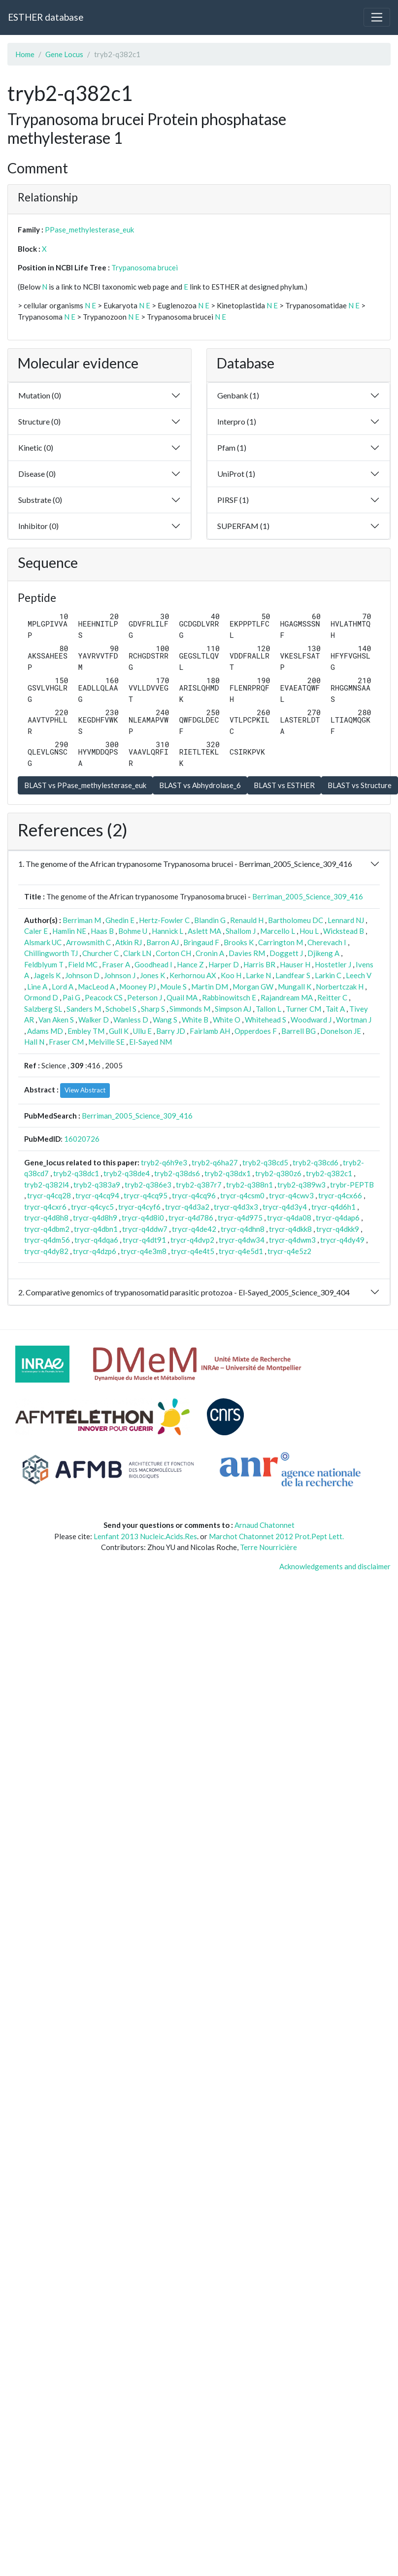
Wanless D (130, 1019)
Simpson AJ (233, 1008)
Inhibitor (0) (38, 525)
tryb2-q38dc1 (76, 1173)
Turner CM (303, 1008)
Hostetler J (333, 964)
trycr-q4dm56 (47, 1239)
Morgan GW (252, 986)
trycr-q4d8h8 (46, 1217)
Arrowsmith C (88, 942)
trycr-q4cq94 (97, 1195)
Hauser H (295, 964)
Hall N (34, 1041)
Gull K (119, 1030)
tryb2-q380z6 (278, 1173)
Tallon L (268, 1008)
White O (226, 1019)
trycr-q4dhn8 (243, 1228)
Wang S (165, 1019)
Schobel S (120, 1008)
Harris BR (259, 964)
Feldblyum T (44, 964)
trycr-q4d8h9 (95, 1217)
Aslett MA (204, 930)
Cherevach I (326, 942)
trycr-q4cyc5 (92, 1206)
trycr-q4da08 (289, 1217)
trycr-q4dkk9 (337, 1228)
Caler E (36, 930)
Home (24, 54)
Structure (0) (39, 421)
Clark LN (137, 953)
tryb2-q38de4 (126, 1173)
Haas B (102, 930)
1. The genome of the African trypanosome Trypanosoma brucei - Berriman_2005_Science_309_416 (185, 863)
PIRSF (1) (233, 499)
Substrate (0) (40, 499)
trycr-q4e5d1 (241, 1251)
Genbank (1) (238, 395)
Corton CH (173, 953)
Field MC (83, 964)
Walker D (93, 1019)
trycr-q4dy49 (342, 1239)
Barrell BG (298, 1030)
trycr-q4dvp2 (192, 1239)
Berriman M (82, 920)
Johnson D (82, 975)
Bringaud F (201, 942)
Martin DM (209, 986)
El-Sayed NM (150, 1041)
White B (195, 1019)
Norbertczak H (340, 986)
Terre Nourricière (268, 1547)
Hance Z (190, 964)
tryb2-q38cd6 (315, 1162)
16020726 (82, 1138)
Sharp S (153, 1008)
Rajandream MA (287, 997)
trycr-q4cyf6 (139, 1206)
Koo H (231, 975)
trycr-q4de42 (194, 1228)
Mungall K (294, 986)
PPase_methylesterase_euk (89, 229)
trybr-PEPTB (352, 1184)
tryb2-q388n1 (249, 1184)
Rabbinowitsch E (229, 997)
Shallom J (241, 930)
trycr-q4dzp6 (94, 1251)
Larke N (258, 975)
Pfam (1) (231, 447)
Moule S (173, 986)
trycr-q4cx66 (340, 1195)
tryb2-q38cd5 (265, 1162)
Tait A (335, 1008)
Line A (37, 986)
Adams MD (45, 1030)
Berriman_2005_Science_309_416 (307, 896)
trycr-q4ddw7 (144, 1228)
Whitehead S (265, 1019)
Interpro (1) (236, 421)
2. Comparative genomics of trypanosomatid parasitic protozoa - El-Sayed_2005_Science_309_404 (184, 1292)
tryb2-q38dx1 (227, 1173)
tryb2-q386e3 (148, 1184)
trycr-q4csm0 (242, 1195)
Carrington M (280, 942)
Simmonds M (189, 1008)
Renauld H (247, 920)
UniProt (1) (236, 473)
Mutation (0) (39, 395)
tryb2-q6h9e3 (164, 1162)
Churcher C (100, 953)
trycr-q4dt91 (144, 1239)
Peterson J (144, 997)
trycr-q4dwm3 (292, 1239)
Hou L (309, 930)
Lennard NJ (346, 920)
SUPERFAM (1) (243, 525)
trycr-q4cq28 (49, 1195)
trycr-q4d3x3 (236, 1206)
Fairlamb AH (210, 1030)
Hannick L (167, 930)
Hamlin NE (69, 930)
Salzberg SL (43, 1008)
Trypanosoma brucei (144, 267)
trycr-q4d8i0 (143, 1217)
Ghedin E (119, 920)
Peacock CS (104, 997)
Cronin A (210, 953)
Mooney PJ (137, 986)
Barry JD (170, 1030)
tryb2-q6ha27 (215, 1162)
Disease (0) (37, 473)
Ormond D (41, 997)
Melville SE (106, 1041)
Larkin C (328, 975)
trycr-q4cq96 (194, 1195)
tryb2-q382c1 (329, 1173)
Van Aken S (56, 1019)
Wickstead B (343, 930)
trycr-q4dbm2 (46, 1228)
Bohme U (132, 930)
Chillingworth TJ (51, 953)
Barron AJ (162, 942)
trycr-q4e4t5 (192, 1251)
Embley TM (85, 1030)
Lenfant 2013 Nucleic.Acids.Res (145, 1536)
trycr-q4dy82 (46, 1251)
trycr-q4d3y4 (285, 1206)
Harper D (223, 964)
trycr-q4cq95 (145, 1195)
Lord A (62, 986)
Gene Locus (64, 54)
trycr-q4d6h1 (333, 1206)
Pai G (71, 997)
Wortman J (353, 1019)
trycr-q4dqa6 (96, 1239)
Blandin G (210, 920)
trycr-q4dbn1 (96, 1228)
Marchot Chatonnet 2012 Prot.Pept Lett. (276, 1536)
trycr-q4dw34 (242, 1239)
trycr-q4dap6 (338, 1217)
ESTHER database (45, 17)
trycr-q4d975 (240, 1217)
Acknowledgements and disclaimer (335, 1566)
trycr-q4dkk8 (290, 1228)
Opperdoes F (255, 1030)
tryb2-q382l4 (46, 1184)
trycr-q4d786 (190, 1217)
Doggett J (286, 953)
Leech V (358, 975)
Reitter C (332, 997)
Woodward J (311, 1019)
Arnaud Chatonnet (264, 1524)
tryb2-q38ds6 (177, 1173)
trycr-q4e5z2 (289, 1251)
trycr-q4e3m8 (143, 1251)
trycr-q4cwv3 (291, 1195)
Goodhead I (153, 964)
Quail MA (182, 997)
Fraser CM (66, 1041)
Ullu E (142, 1030)
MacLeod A (96, 986)
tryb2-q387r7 (199, 1184)
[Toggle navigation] (377, 17)
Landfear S (292, 975)
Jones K (152, 975)
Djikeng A (323, 953)
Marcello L (277, 930)
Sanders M (83, 1008)
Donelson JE (340, 1030)
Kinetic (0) (35, 447)
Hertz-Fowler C (164, 920)
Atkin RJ (128, 942)
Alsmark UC (43, 942)
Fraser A (116, 964)
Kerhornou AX (192, 975)
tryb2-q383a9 (96, 1184)
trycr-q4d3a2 (187, 1206)
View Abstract (85, 1090)
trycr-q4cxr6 (45, 1206)
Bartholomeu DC (295, 920)
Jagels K (47, 975)
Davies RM (247, 953)
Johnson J (119, 975)
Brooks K (239, 942)
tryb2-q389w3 (301, 1184)
